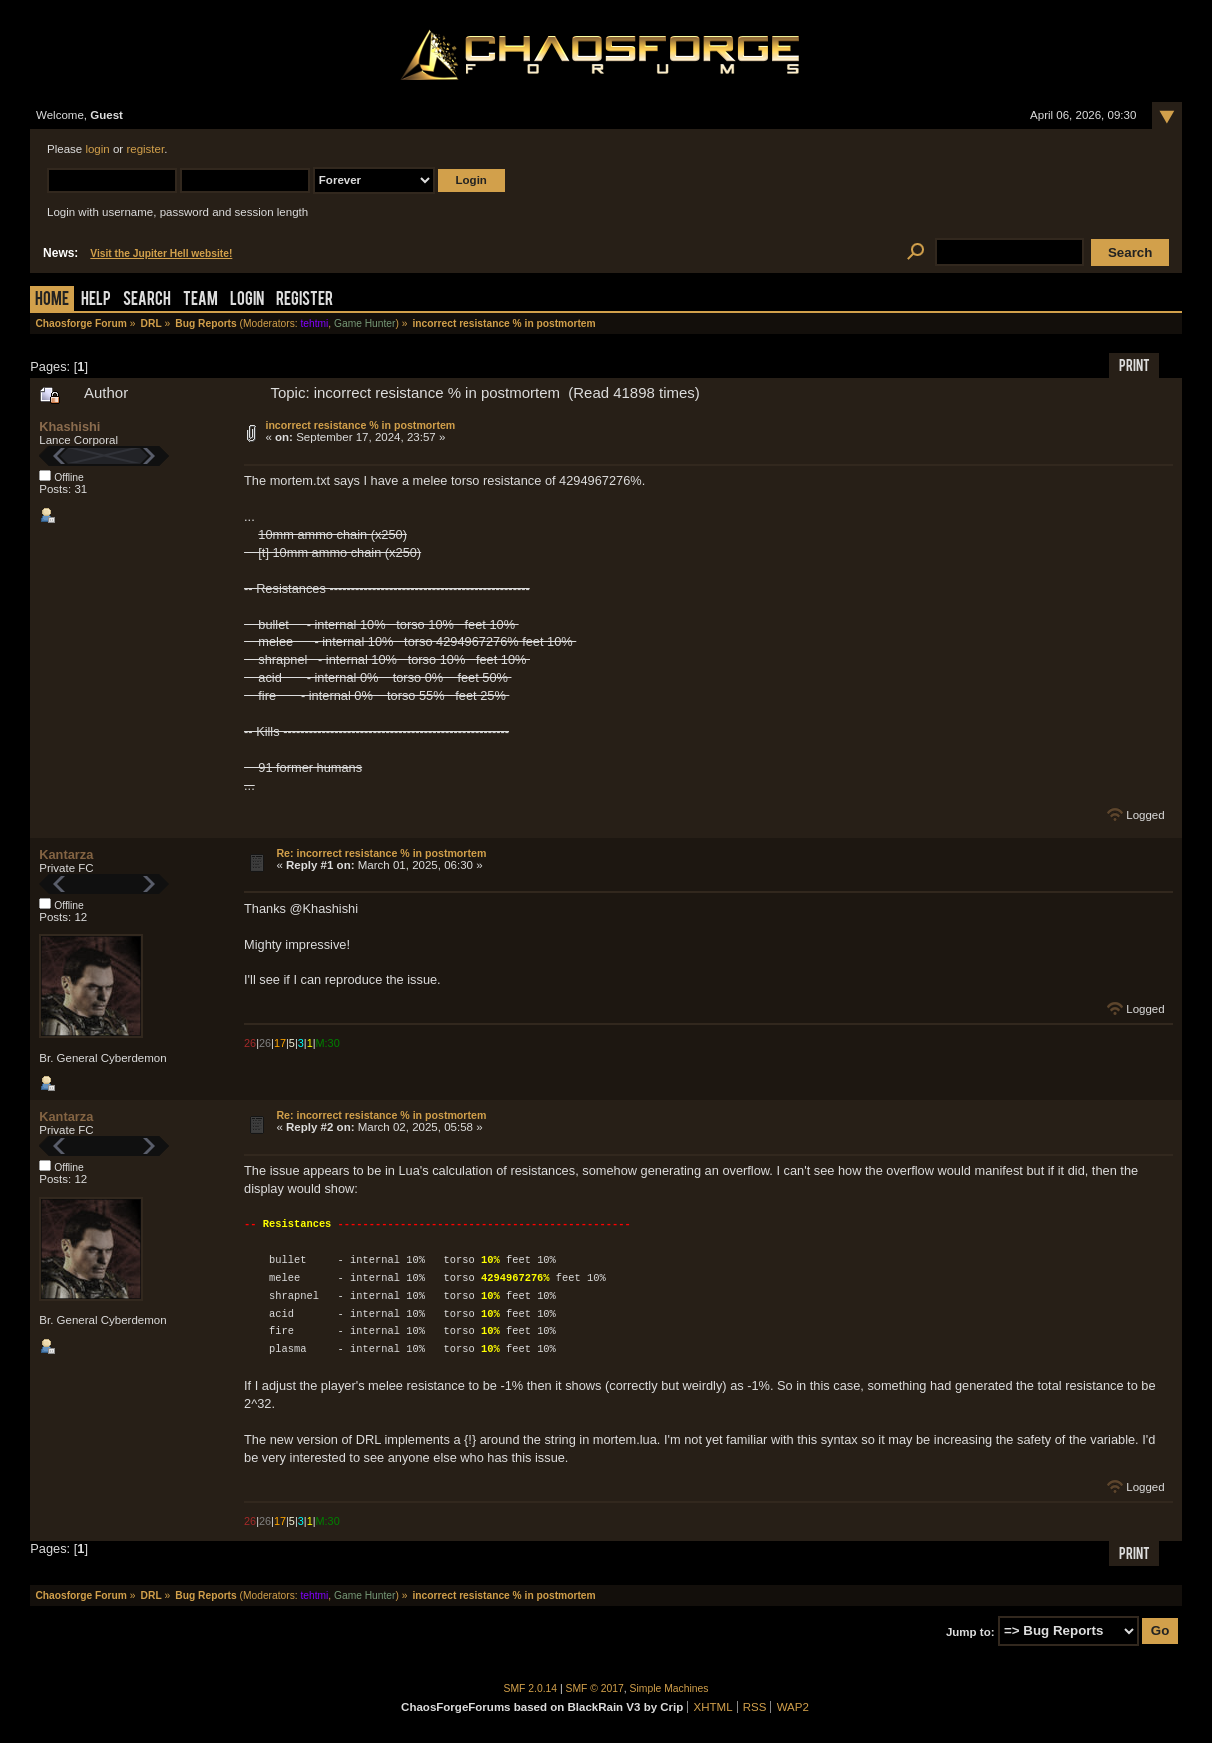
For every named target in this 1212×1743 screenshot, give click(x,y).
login (97, 149)
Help (96, 300)
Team (200, 300)
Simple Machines (669, 1688)
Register (304, 300)
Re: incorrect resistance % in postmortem (381, 853)
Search (147, 300)
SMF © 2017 (595, 1688)
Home (52, 300)
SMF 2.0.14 (531, 1688)
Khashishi (69, 426)
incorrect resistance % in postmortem (360, 425)
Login (247, 300)
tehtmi (314, 323)
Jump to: (970, 1631)
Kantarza (66, 854)
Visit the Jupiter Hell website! (161, 253)
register (145, 149)
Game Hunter (364, 323)
